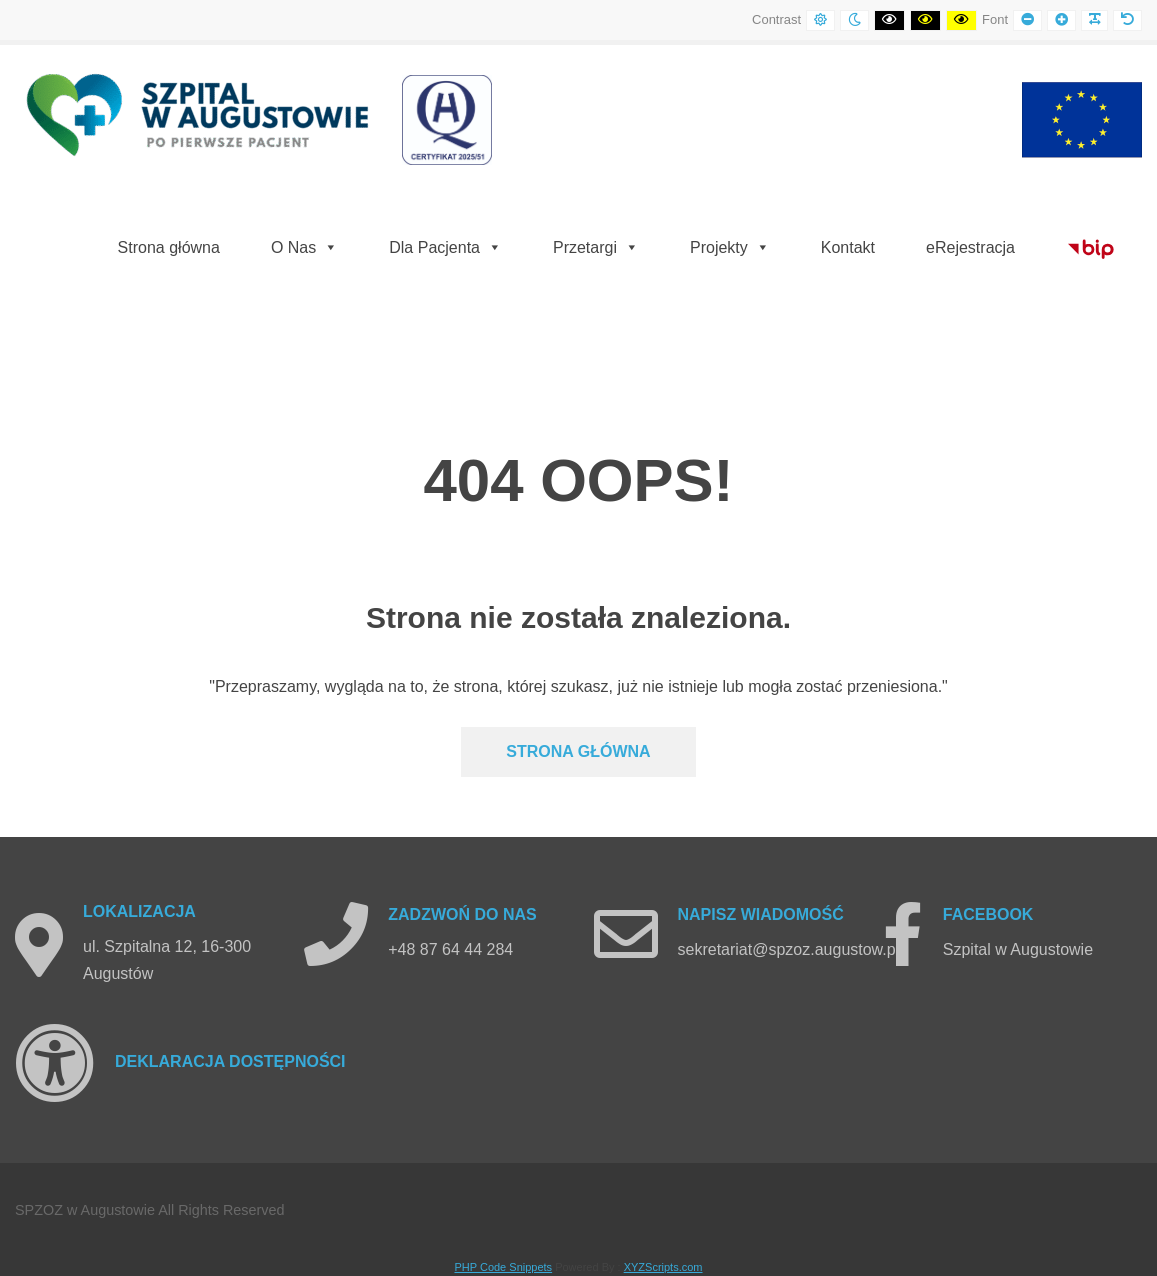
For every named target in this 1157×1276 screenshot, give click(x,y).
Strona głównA (578, 751)
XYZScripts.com (663, 1267)
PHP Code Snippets (503, 1267)
